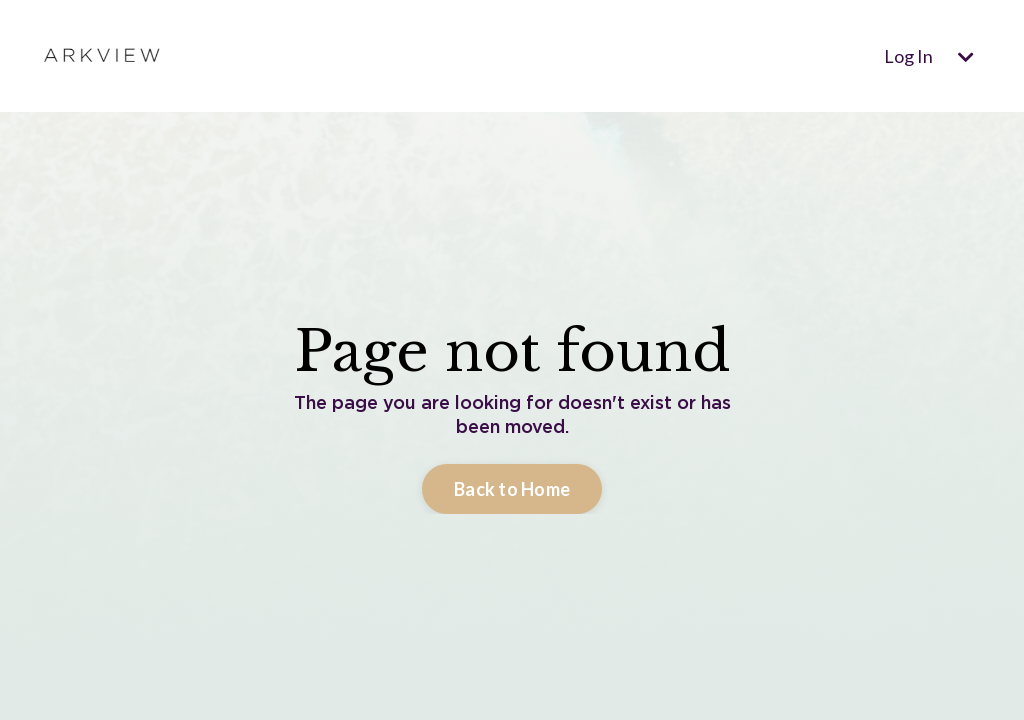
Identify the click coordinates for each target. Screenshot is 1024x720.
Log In (908, 56)
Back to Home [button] (512, 489)
